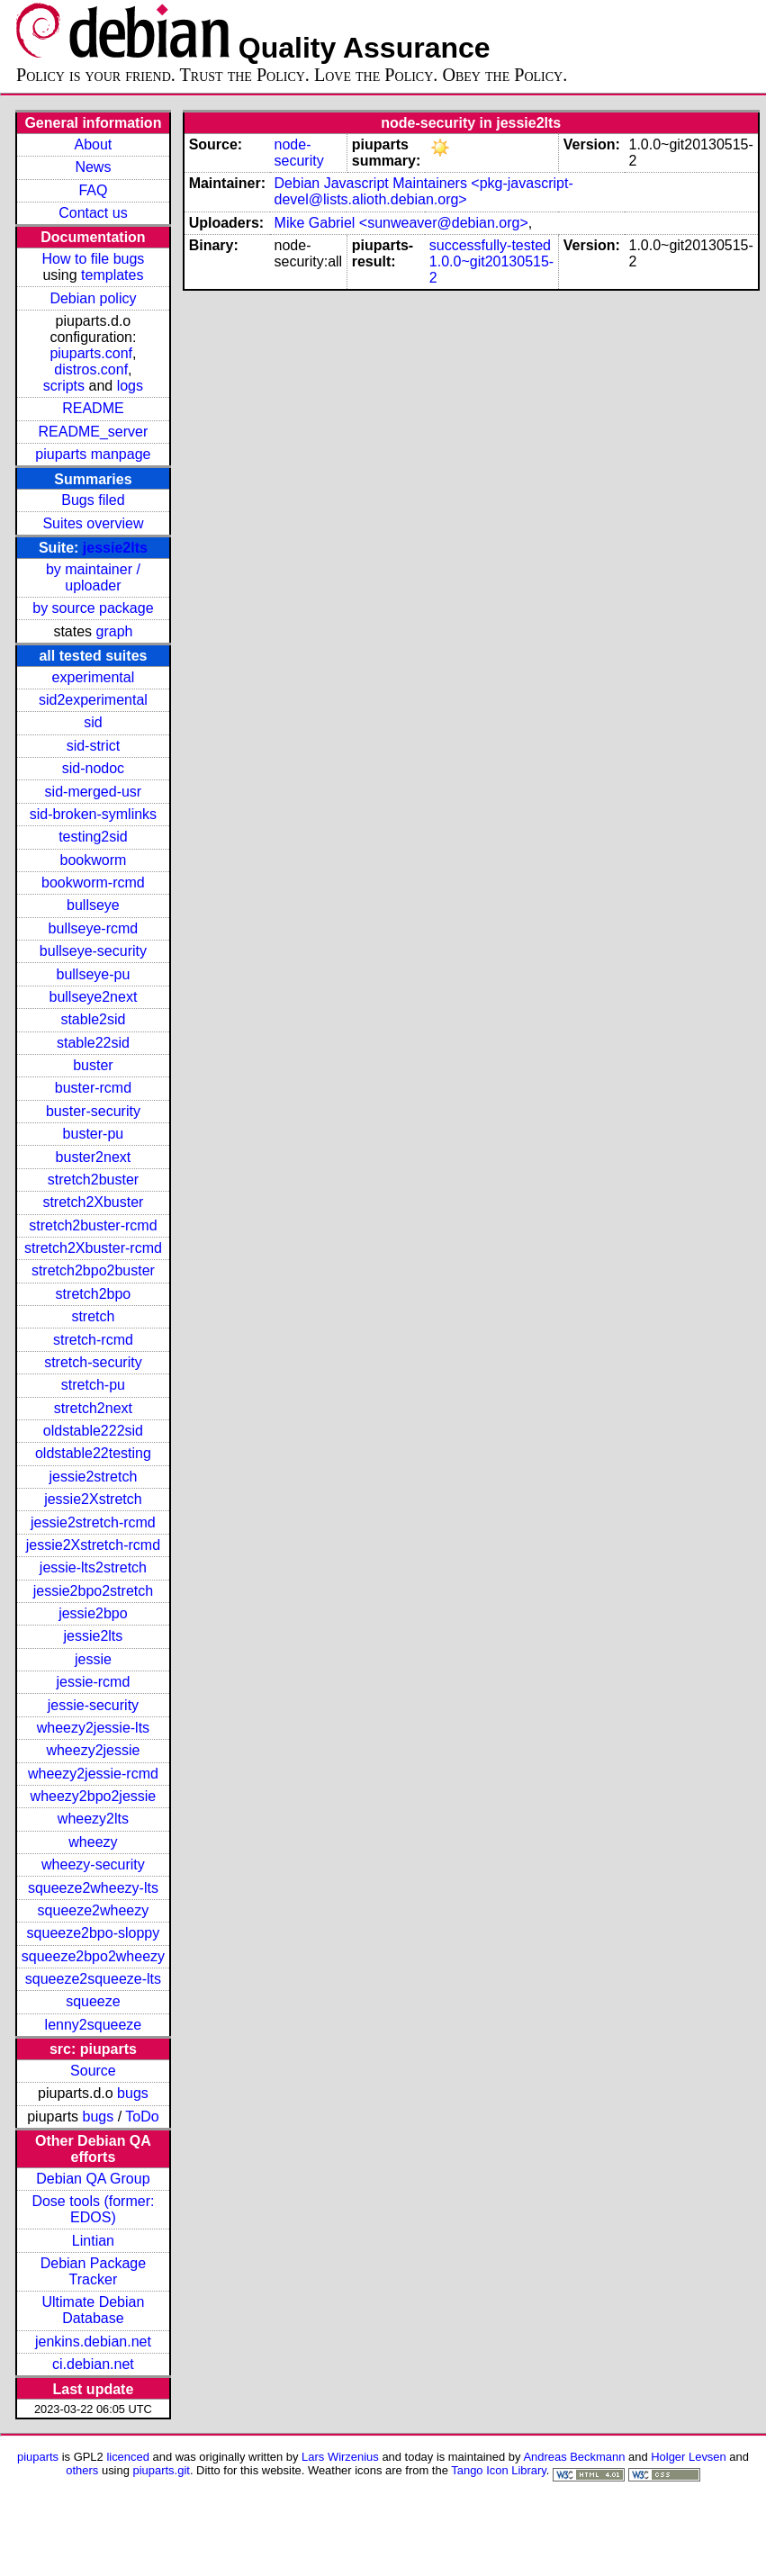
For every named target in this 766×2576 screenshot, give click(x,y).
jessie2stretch (94, 1476)
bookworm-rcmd (93, 882)
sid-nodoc (93, 768)
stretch (92, 1316)
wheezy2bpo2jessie (94, 1796)
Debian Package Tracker (93, 2271)
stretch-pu (93, 1384)
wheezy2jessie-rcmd (93, 1773)
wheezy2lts (93, 1818)
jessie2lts (115, 547)
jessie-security (93, 1705)
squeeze (93, 2001)
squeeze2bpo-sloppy (93, 1933)
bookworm (93, 860)
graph (114, 631)
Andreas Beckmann (574, 2456)
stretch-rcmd (93, 1339)
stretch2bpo (93, 1294)
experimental (93, 677)
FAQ (92, 190)
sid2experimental (93, 699)
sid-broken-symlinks (93, 814)
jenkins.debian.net (93, 2341)
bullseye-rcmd (94, 928)
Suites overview (92, 523)
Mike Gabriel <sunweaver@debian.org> (401, 222)
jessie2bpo (93, 1613)
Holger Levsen (688, 2456)
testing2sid (93, 836)
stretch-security (92, 1362)
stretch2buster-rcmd (93, 1225)
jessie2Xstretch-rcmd (93, 1545)
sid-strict (94, 745)
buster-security (93, 1111)
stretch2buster (93, 1179)
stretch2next (93, 1408)
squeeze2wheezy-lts (93, 1888)
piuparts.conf (91, 353)
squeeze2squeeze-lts (93, 1978)
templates (112, 275)
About (94, 144)
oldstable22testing (93, 1453)
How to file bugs (92, 258)
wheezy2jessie (93, 1750)
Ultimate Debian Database (93, 2310)
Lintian (93, 2240)
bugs (133, 2093)
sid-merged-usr (93, 791)
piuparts (38, 2456)
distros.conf (91, 369)
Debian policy (93, 298)
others (82, 2470)
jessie (93, 1659)
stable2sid (92, 1019)
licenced (127, 2456)
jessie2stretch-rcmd (93, 1522)
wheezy (92, 1842)
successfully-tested (490, 245)
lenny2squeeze (93, 2024)
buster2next (93, 1157)
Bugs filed (92, 500)
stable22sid (93, 1042)
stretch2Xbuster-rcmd (93, 1248)
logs (130, 385)
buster (93, 1065)
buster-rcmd (93, 1087)
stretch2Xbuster (92, 1202)
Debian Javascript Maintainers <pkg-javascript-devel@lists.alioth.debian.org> (424, 191)
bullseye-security (93, 951)
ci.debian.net (93, 2364)
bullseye (93, 905)
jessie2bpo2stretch (93, 1591)
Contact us (93, 213)
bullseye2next (93, 996)
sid (93, 722)
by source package (92, 608)
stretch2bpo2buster (93, 1270)
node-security (299, 152)
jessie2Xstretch (93, 1499)
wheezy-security (93, 1864)
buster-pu (93, 1133)
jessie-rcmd (94, 1681)
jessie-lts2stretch (93, 1567)
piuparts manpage (92, 454)
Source (93, 2070)
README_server (94, 431)
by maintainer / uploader (93, 577)
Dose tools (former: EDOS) (93, 2209)
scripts (64, 385)
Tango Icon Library (498, 2470)
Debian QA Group (92, 2178)
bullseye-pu (94, 974)
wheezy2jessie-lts (93, 1727)
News (93, 167)
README (92, 408)
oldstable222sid (93, 1430)
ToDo (141, 2116)
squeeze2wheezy (93, 1910)
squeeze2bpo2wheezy (93, 1956)
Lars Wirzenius (340, 2456)
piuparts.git (161, 2470)
